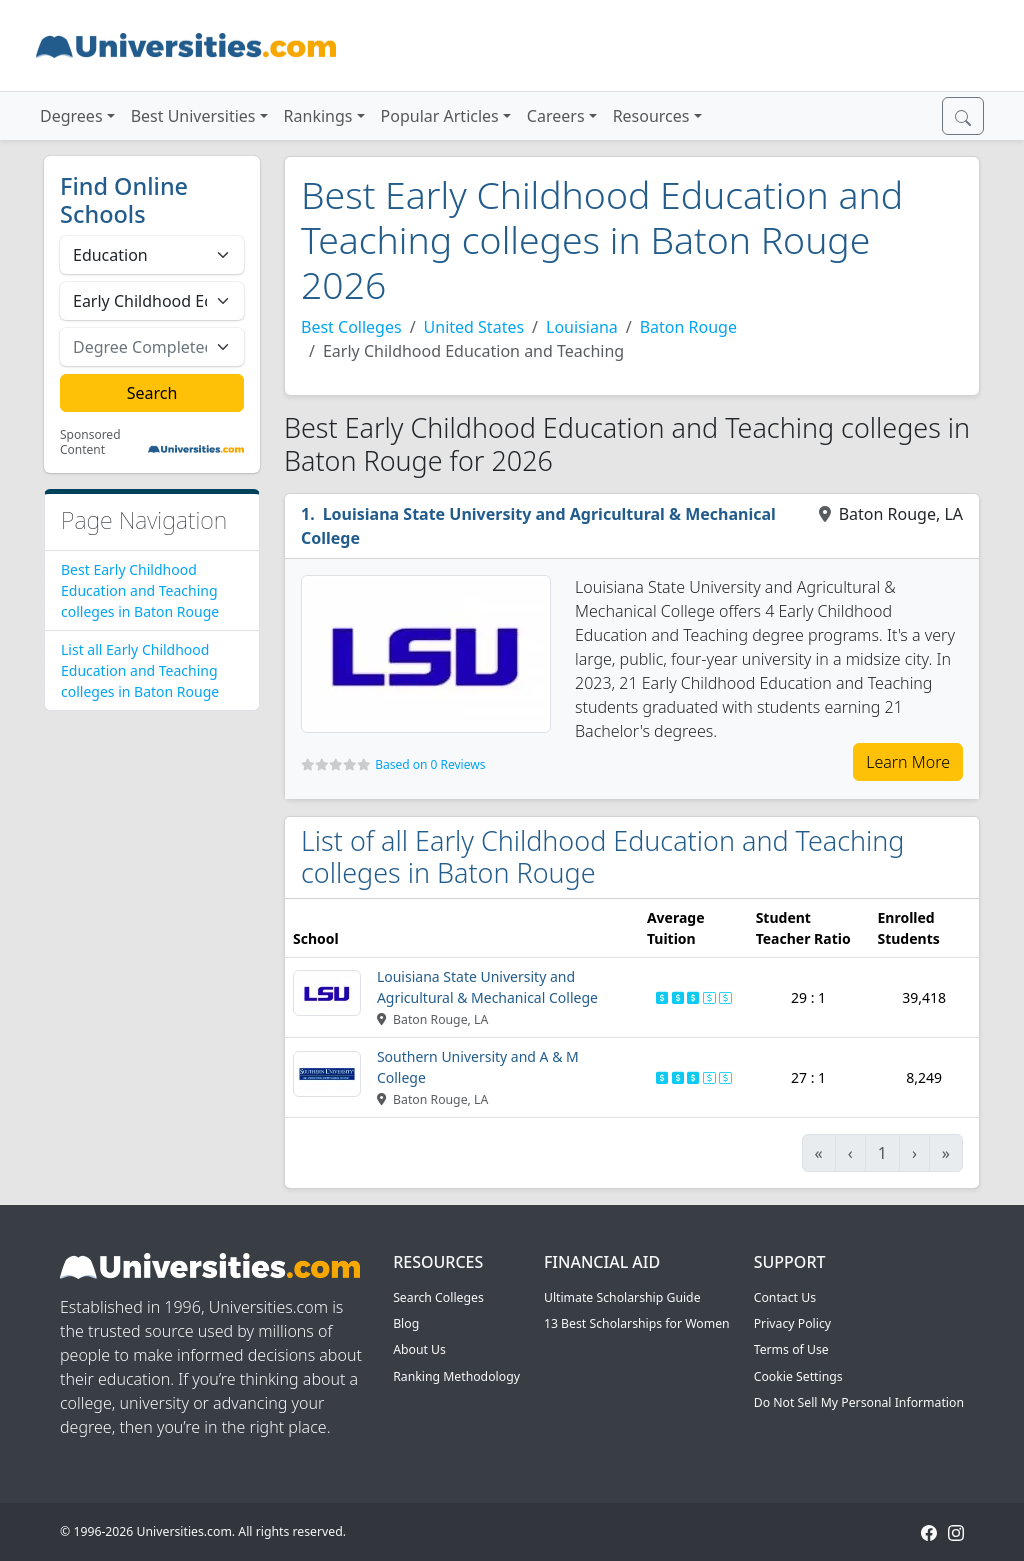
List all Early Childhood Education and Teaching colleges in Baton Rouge (140, 670)
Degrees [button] (71, 116)
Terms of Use (791, 1349)
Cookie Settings (798, 1376)
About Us (419, 1349)
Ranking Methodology (456, 1376)
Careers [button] (556, 116)
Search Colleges (438, 1297)
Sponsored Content (90, 442)
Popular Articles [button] (440, 116)
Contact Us (785, 1297)
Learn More (908, 762)
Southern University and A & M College (478, 1067)
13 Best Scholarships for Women (637, 1323)
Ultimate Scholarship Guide (622, 1297)
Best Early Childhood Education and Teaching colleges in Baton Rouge (140, 590)
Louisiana (582, 327)
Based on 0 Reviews (430, 764)
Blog (406, 1323)
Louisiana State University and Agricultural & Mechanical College (538, 526)
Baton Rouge (688, 327)
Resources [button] (651, 116)
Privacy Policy (792, 1323)
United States (474, 327)
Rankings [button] (318, 116)
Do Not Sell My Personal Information (859, 1402)
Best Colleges (351, 327)
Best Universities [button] (193, 116)
